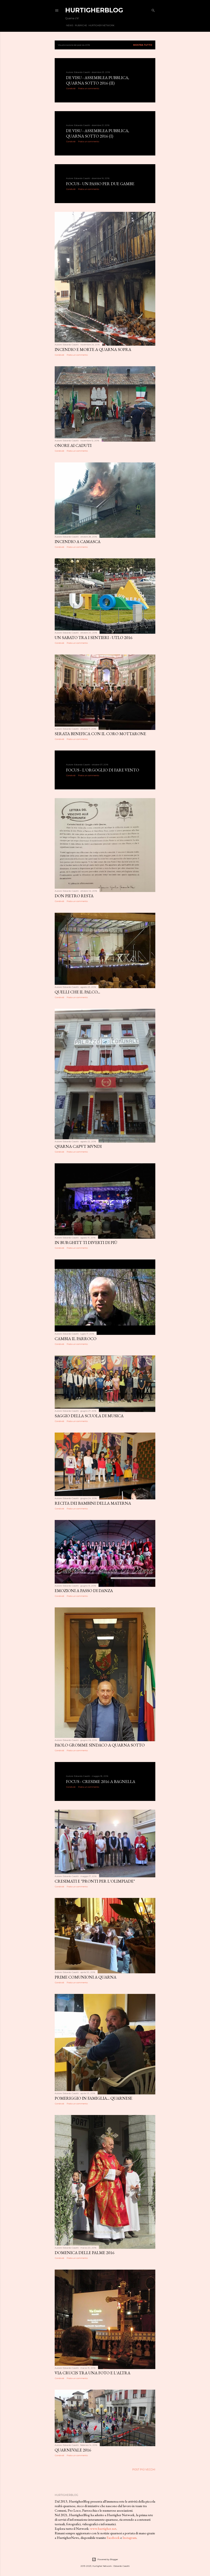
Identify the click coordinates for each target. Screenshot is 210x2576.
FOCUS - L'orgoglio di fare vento (102, 770)
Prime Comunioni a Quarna (85, 1977)
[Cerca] (153, 9)
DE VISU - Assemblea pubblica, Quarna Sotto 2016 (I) (97, 133)
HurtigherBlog (94, 10)
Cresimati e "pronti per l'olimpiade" (95, 1881)
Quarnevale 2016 (73, 2450)
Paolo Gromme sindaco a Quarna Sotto (100, 1745)
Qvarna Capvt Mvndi (78, 1146)
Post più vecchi (143, 2469)
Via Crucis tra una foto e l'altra (92, 2373)
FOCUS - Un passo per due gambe (100, 183)
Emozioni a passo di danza (84, 1590)
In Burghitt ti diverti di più (86, 1242)
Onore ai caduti (73, 445)
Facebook (113, 2537)
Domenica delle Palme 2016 (84, 2252)
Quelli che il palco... (77, 992)
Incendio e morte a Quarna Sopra (93, 349)
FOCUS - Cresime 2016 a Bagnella (100, 1781)
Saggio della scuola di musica (89, 1415)
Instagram (129, 2537)
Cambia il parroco (75, 1338)
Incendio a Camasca (77, 541)
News (68, 25)
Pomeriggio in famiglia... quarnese (93, 2098)
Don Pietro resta (74, 895)
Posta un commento (88, 88)
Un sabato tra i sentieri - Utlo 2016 (93, 637)
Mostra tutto (142, 45)
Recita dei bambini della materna (93, 1503)
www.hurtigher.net (103, 2528)
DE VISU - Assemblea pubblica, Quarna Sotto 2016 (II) (97, 80)
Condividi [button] (70, 88)
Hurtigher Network (100, 25)
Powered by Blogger (105, 2559)
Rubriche (80, 25)
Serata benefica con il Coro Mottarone (100, 733)
